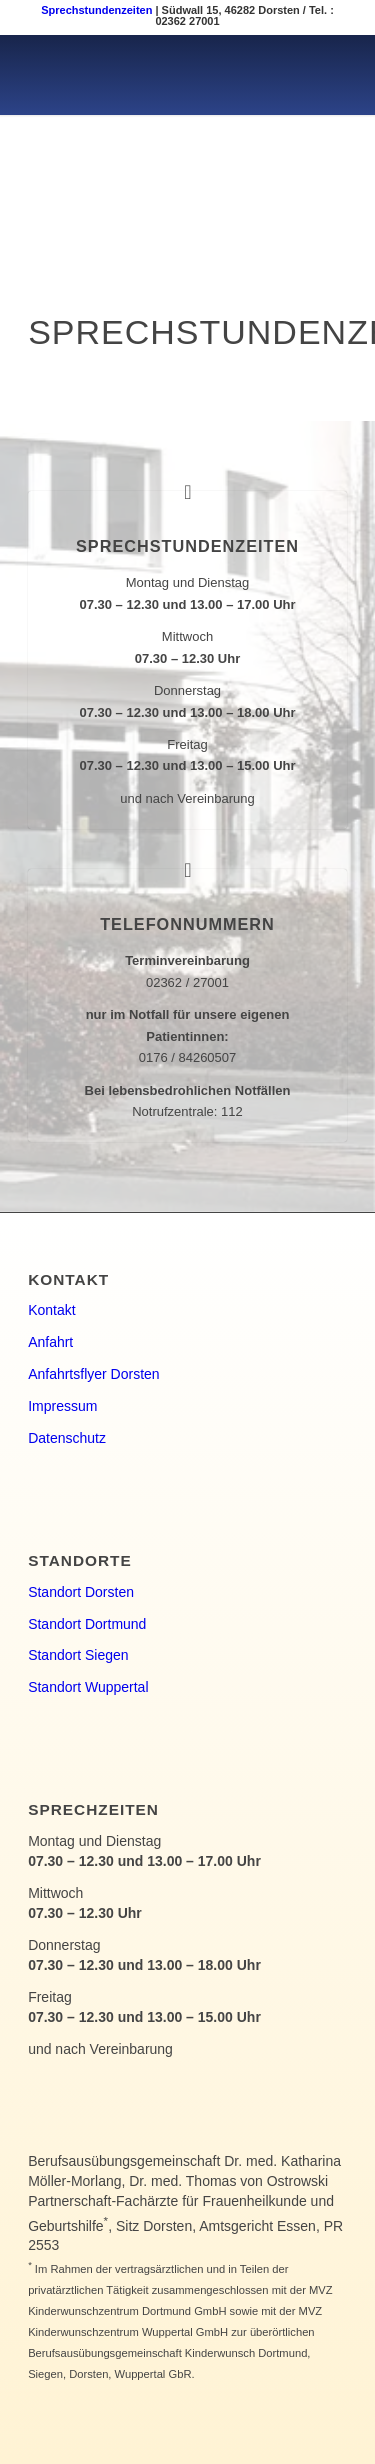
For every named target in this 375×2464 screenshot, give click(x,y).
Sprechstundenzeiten (96, 10)
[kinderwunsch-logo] (155, 75)
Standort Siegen (78, 1655)
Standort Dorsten (81, 1592)
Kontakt (51, 1310)
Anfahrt (50, 1342)
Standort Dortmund (87, 1624)
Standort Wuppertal (88, 1687)
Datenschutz (67, 1438)
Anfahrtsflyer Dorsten (94, 1374)
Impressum (62, 1406)
